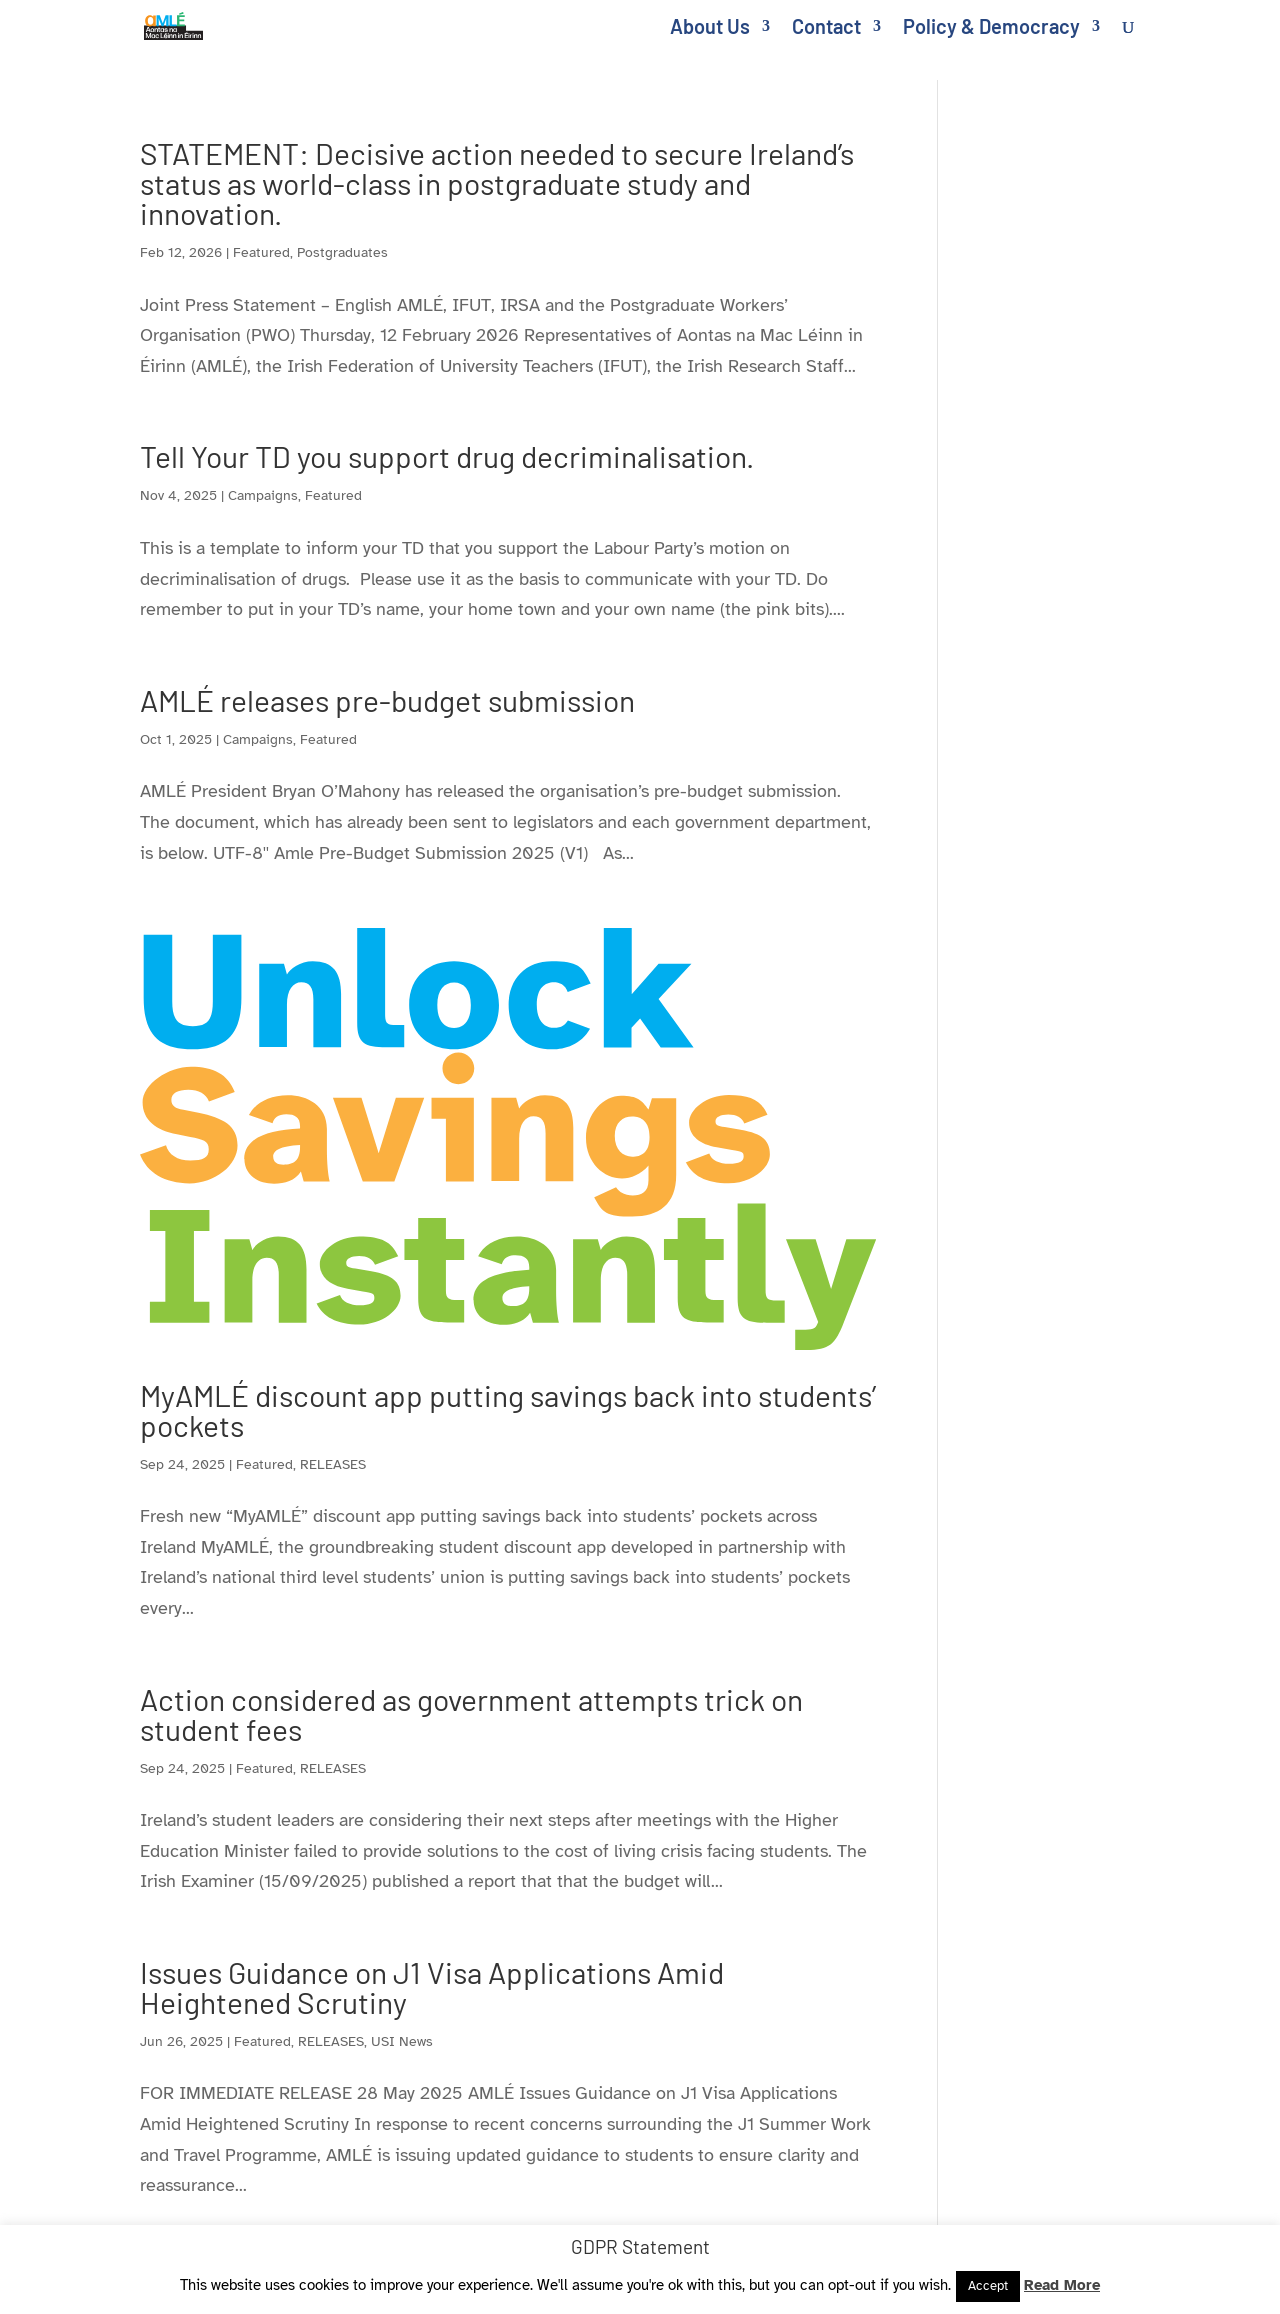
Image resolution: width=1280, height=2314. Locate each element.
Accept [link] (988, 2286)
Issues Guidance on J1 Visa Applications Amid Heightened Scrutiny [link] (432, 1987)
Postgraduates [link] (342, 252)
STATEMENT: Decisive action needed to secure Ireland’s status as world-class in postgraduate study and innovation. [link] (497, 183)
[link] (185, 24)
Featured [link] (261, 252)
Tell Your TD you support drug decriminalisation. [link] (447, 456)
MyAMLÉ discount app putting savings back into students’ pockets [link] (508, 1410)
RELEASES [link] (333, 1464)
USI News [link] (402, 2041)
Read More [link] (1062, 2285)
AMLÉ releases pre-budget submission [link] (387, 700)
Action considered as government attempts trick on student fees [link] (471, 1714)
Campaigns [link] (263, 495)
